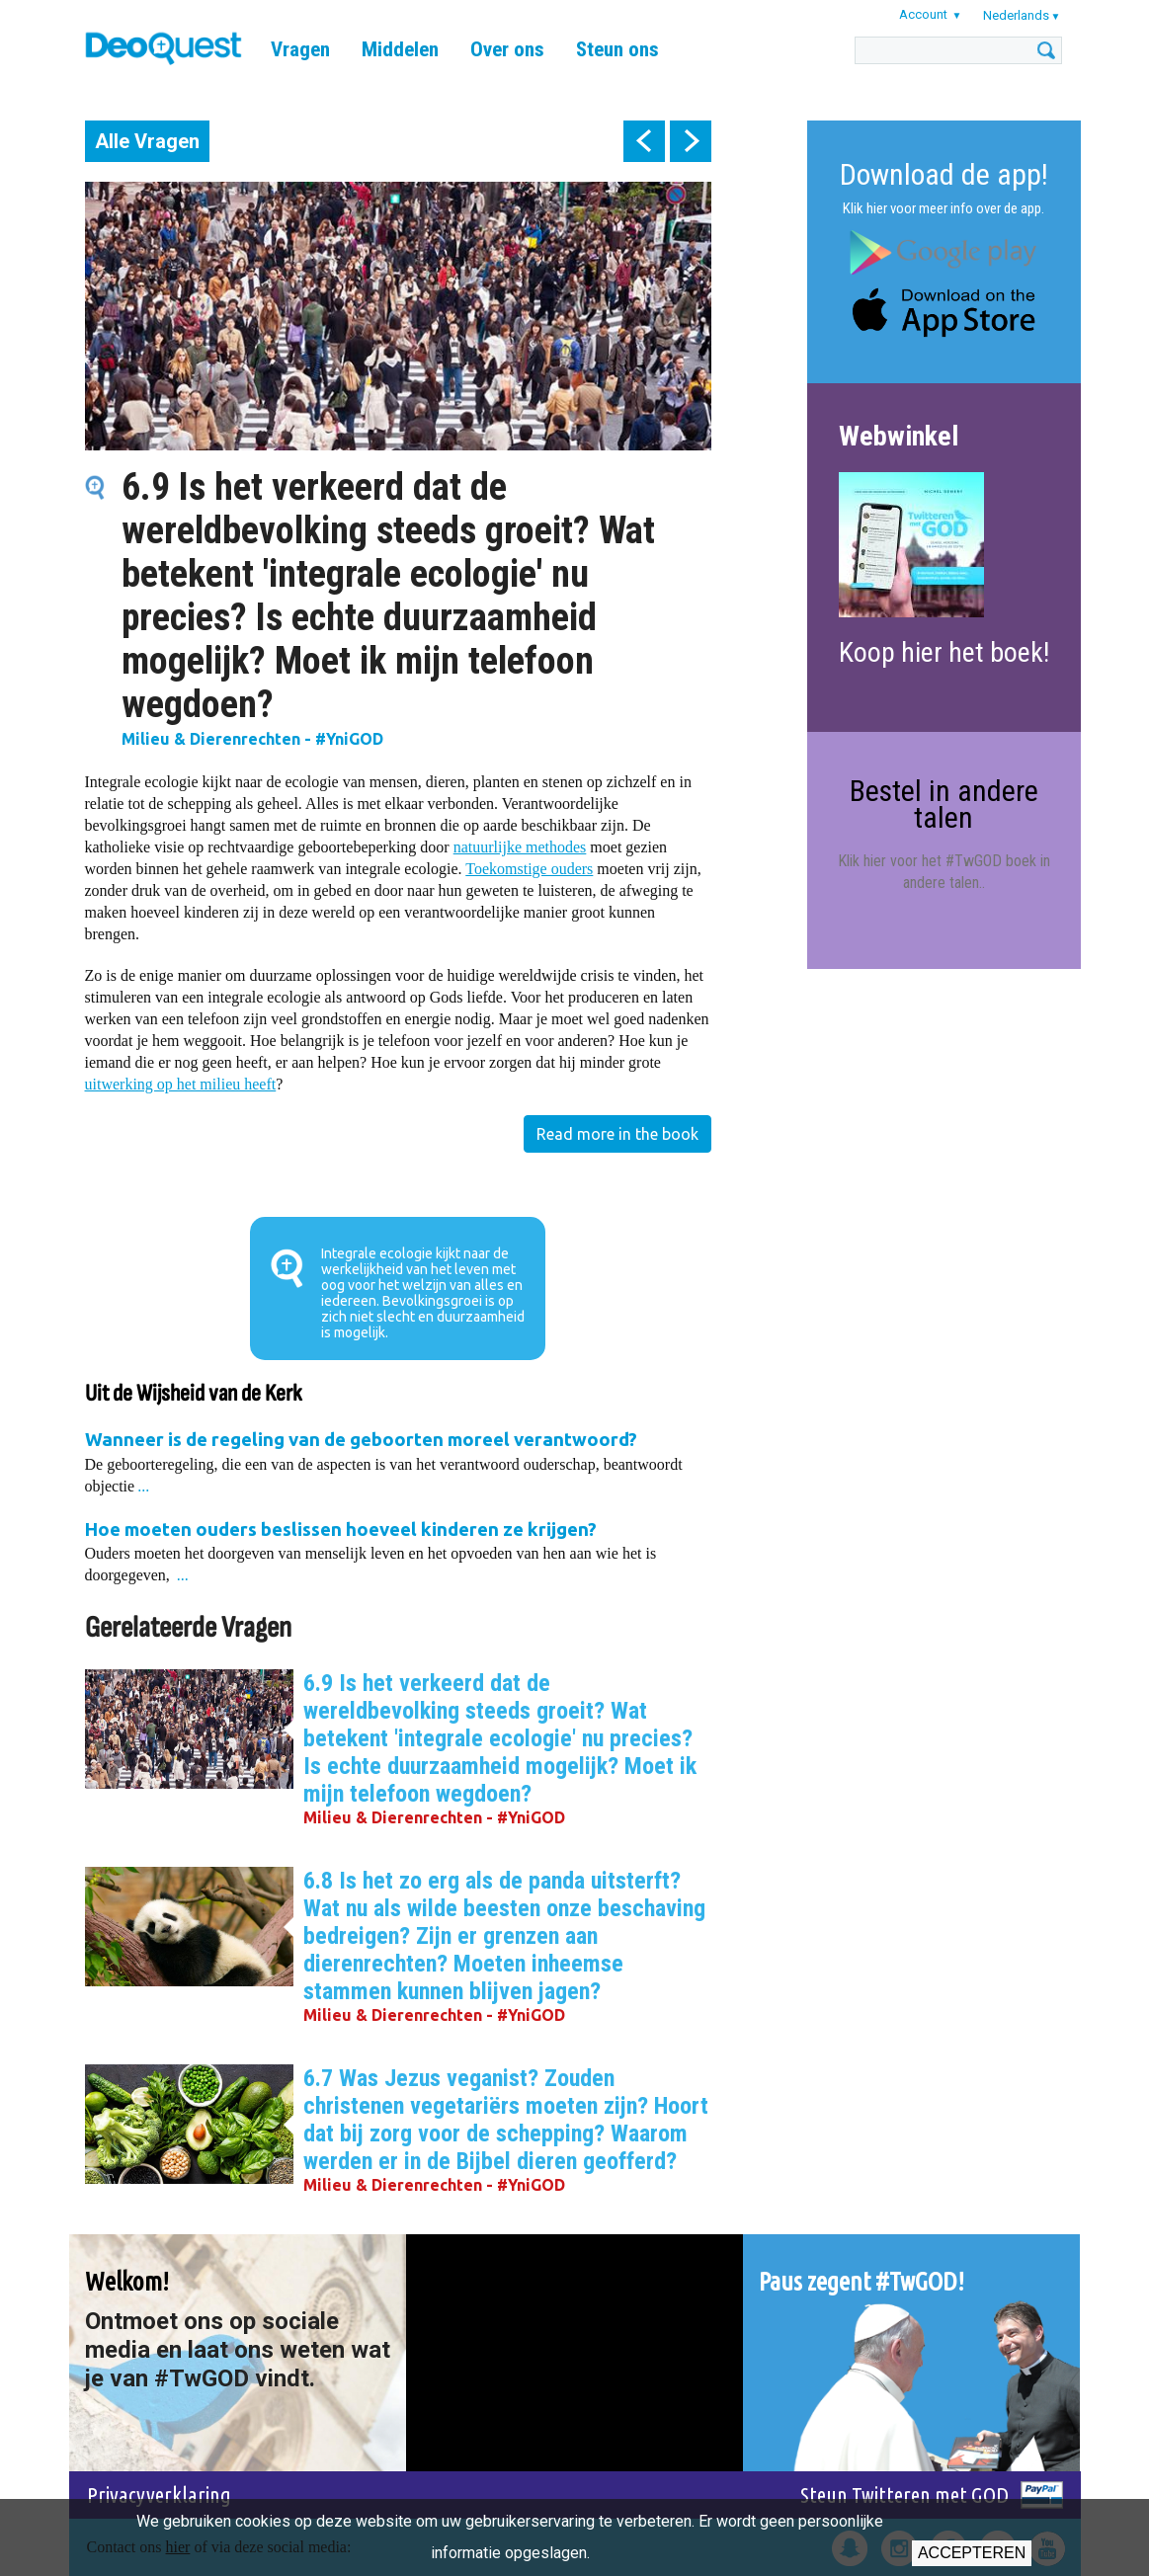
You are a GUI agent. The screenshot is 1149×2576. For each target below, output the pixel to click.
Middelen (400, 49)
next (690, 141)
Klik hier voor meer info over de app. (943, 208)
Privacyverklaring (159, 2494)
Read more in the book (617, 1134)
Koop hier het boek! (944, 652)
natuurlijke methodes (520, 847)
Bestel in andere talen (944, 803)
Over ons (507, 49)
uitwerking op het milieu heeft (181, 1084)
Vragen (300, 49)
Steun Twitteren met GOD (904, 2494)
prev (644, 141)
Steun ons (617, 49)
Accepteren (972, 2552)
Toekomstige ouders (529, 868)
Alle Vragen (147, 141)
